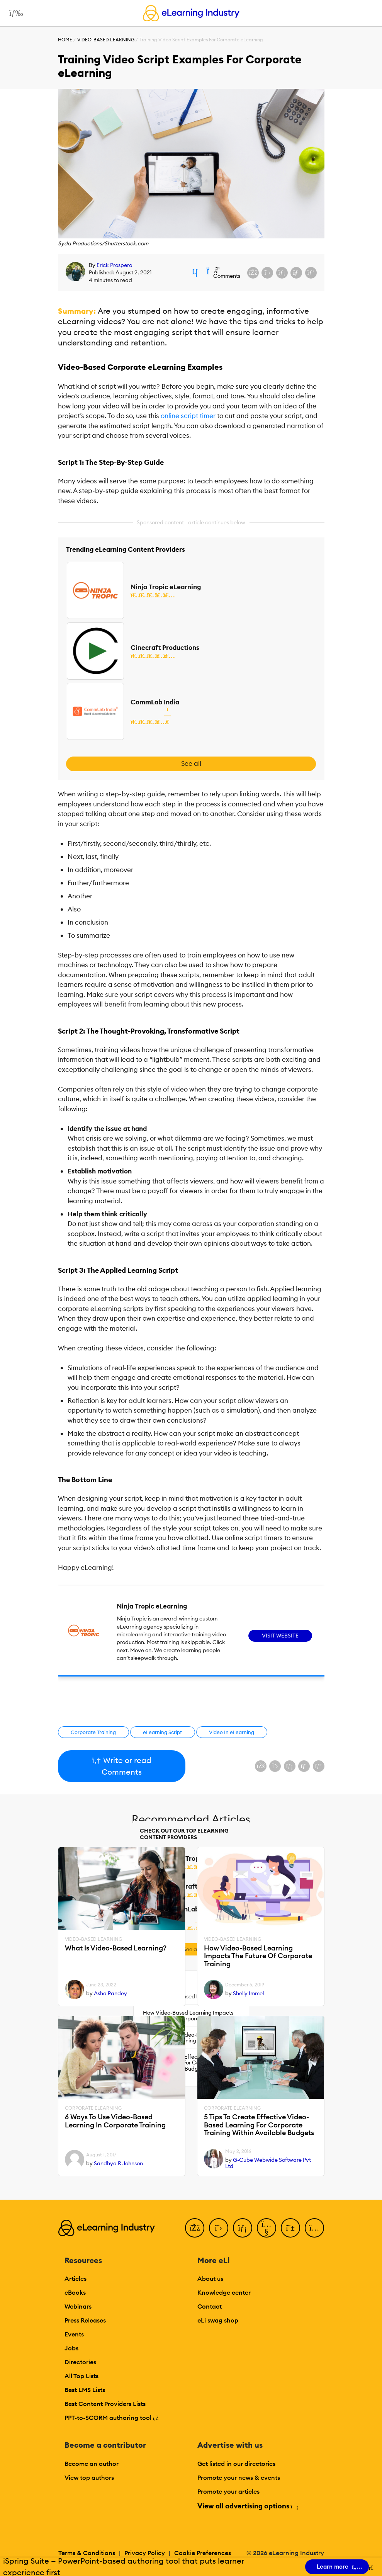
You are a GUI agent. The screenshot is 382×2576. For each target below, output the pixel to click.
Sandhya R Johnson (118, 2163)
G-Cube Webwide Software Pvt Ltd (268, 2163)
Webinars (78, 2306)
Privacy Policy (144, 2553)
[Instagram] (314, 2228)
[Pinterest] (290, 2228)
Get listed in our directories (236, 2463)
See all (191, 763)
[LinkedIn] (242, 2228)
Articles (76, 2278)
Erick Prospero (114, 265)
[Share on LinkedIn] (282, 273)
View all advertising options (247, 2505)
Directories (80, 2362)
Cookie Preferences (202, 2553)
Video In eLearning (231, 1732)
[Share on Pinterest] (311, 273)
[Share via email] (296, 273)
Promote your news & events (238, 2477)
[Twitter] (218, 2228)
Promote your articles (228, 2491)
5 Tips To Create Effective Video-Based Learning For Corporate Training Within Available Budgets (259, 2125)
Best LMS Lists (85, 2390)
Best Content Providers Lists (105, 2404)
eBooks (75, 2292)
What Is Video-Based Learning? (115, 1948)
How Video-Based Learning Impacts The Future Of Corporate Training (258, 1956)
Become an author (92, 2463)
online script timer (187, 415)
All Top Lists (81, 2376)
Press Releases (85, 2320)
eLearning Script (162, 1732)
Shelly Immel (248, 1993)
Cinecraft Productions (165, 647)
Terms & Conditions (86, 2553)
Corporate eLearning (93, 2108)
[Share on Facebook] (253, 273)
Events (74, 2334)
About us (210, 2278)
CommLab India (155, 702)
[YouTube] (266, 2228)
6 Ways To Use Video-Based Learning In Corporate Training (115, 2121)
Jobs (71, 2348)
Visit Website (280, 1635)
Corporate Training (93, 1732)
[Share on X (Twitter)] (267, 273)
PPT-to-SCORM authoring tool (112, 2417)
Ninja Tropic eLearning (166, 587)
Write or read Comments (121, 1766)
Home (65, 40)
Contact (209, 2306)
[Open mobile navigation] (14, 13)
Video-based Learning (105, 40)
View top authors (89, 2477)
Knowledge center (224, 2292)
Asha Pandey (110, 1993)
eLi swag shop (217, 2320)
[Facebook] (194, 2228)
